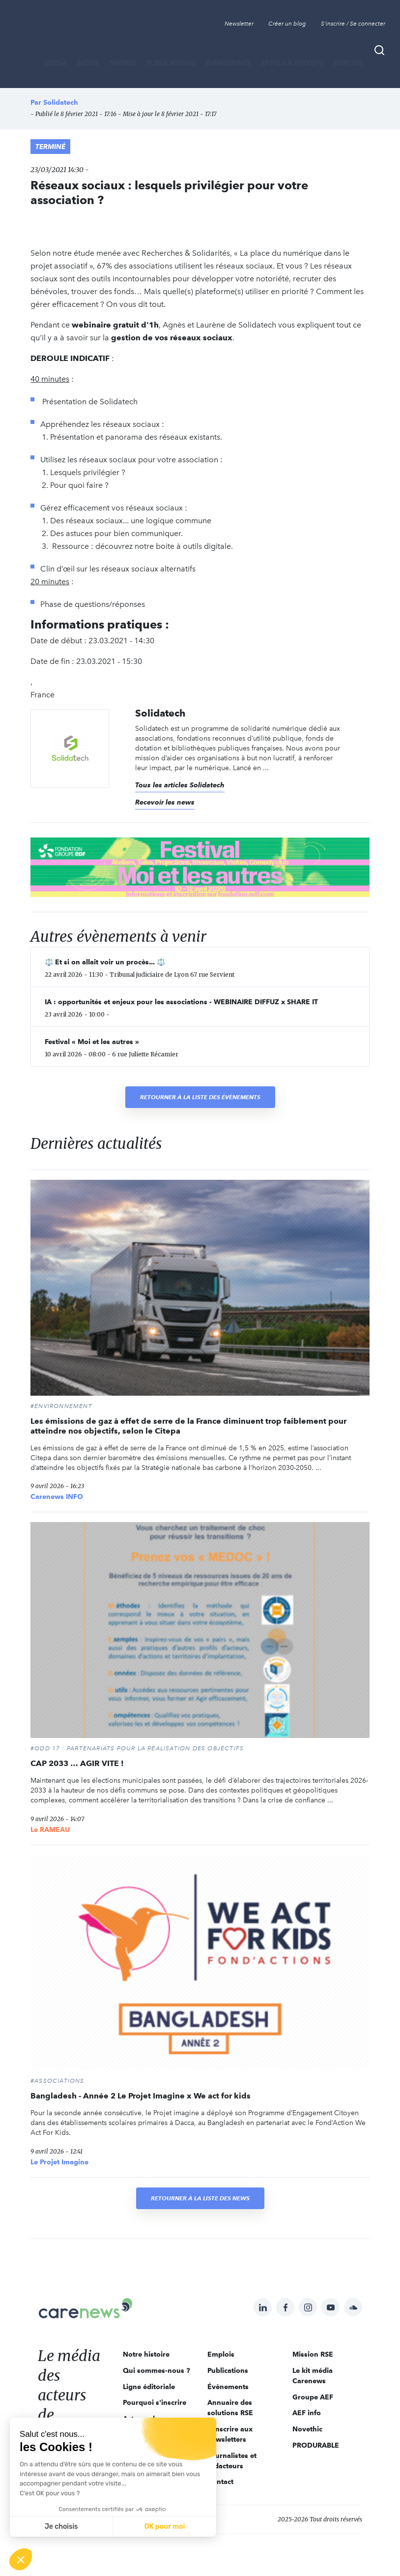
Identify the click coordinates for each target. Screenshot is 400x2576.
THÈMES (122, 63)
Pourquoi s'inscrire (154, 2402)
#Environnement (61, 1406)
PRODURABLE (315, 2445)
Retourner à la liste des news (200, 2198)
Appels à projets (292, 63)
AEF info (306, 2413)
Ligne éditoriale (149, 2387)
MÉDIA (55, 63)
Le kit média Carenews (312, 2375)
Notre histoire (146, 2354)
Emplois (348, 63)
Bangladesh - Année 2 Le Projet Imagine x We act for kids (140, 2095)
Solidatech (60, 102)
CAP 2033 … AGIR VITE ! (77, 1763)
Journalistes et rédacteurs (232, 2461)
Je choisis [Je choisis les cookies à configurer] (61, 2526)
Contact (220, 2482)
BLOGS (88, 63)
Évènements (228, 63)
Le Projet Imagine (59, 2162)
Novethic (307, 2429)
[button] (20, 2559)
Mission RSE (312, 2354)
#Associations (57, 2081)
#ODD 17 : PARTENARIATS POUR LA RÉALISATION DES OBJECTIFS (137, 1748)
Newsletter (239, 23)
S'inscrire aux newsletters (230, 2434)
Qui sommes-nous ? (156, 2370)
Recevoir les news (165, 802)
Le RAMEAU (50, 1829)
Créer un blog (287, 23)
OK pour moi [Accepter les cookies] (164, 2526)
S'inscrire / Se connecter (353, 23)
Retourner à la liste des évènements (200, 1097)
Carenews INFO (56, 1496)
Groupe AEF (312, 2397)
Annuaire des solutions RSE (230, 2407)
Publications (171, 63)
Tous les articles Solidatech (180, 785)
